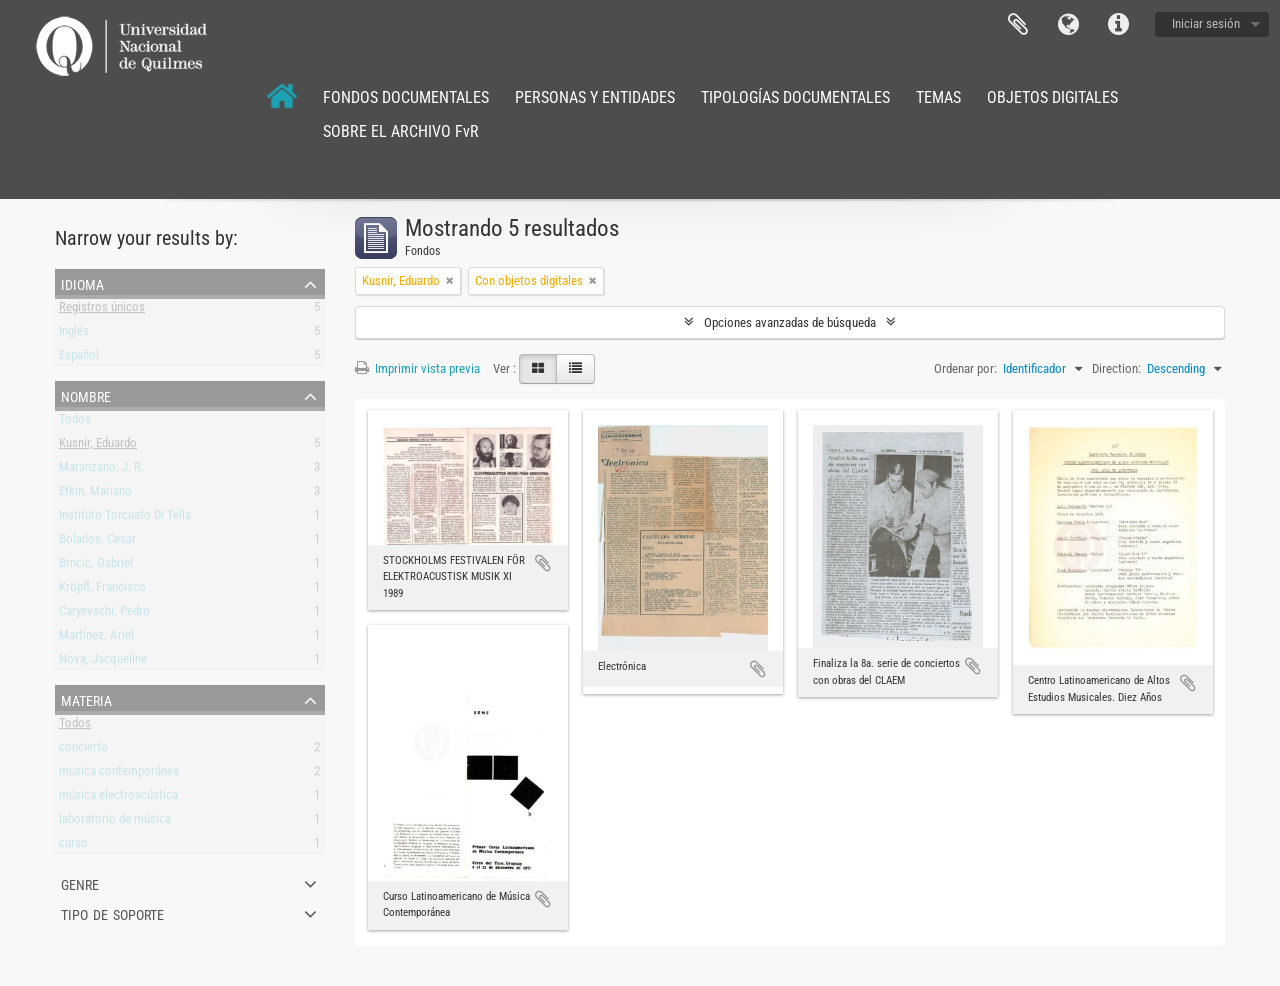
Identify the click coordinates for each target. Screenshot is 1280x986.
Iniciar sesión (1206, 23)
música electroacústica (118, 798)
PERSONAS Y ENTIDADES (595, 97)
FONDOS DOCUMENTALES (406, 97)
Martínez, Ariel (96, 638)
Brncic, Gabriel (96, 566)
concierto (83, 750)
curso (73, 846)
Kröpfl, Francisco (102, 590)
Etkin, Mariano (95, 494)
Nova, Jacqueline (103, 662)
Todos (75, 422)
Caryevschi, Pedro (104, 614)
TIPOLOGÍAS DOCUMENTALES (795, 97)
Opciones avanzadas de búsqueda (790, 322)
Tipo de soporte (112, 913)
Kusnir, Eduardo (98, 446)
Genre (80, 883)
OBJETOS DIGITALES (1052, 97)
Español (79, 358)
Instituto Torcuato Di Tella (125, 518)
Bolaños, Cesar (97, 542)
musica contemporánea (119, 774)
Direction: (1116, 368)
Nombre (86, 395)
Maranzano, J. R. (101, 470)
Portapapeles (1018, 25)
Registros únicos (102, 310)
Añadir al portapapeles (543, 563)
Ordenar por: (965, 368)
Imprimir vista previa (417, 368)
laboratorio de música (115, 822)
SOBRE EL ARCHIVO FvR (401, 131)
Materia (86, 699)
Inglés (74, 334)
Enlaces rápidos (1118, 25)
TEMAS (938, 97)
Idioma (1068, 25)
